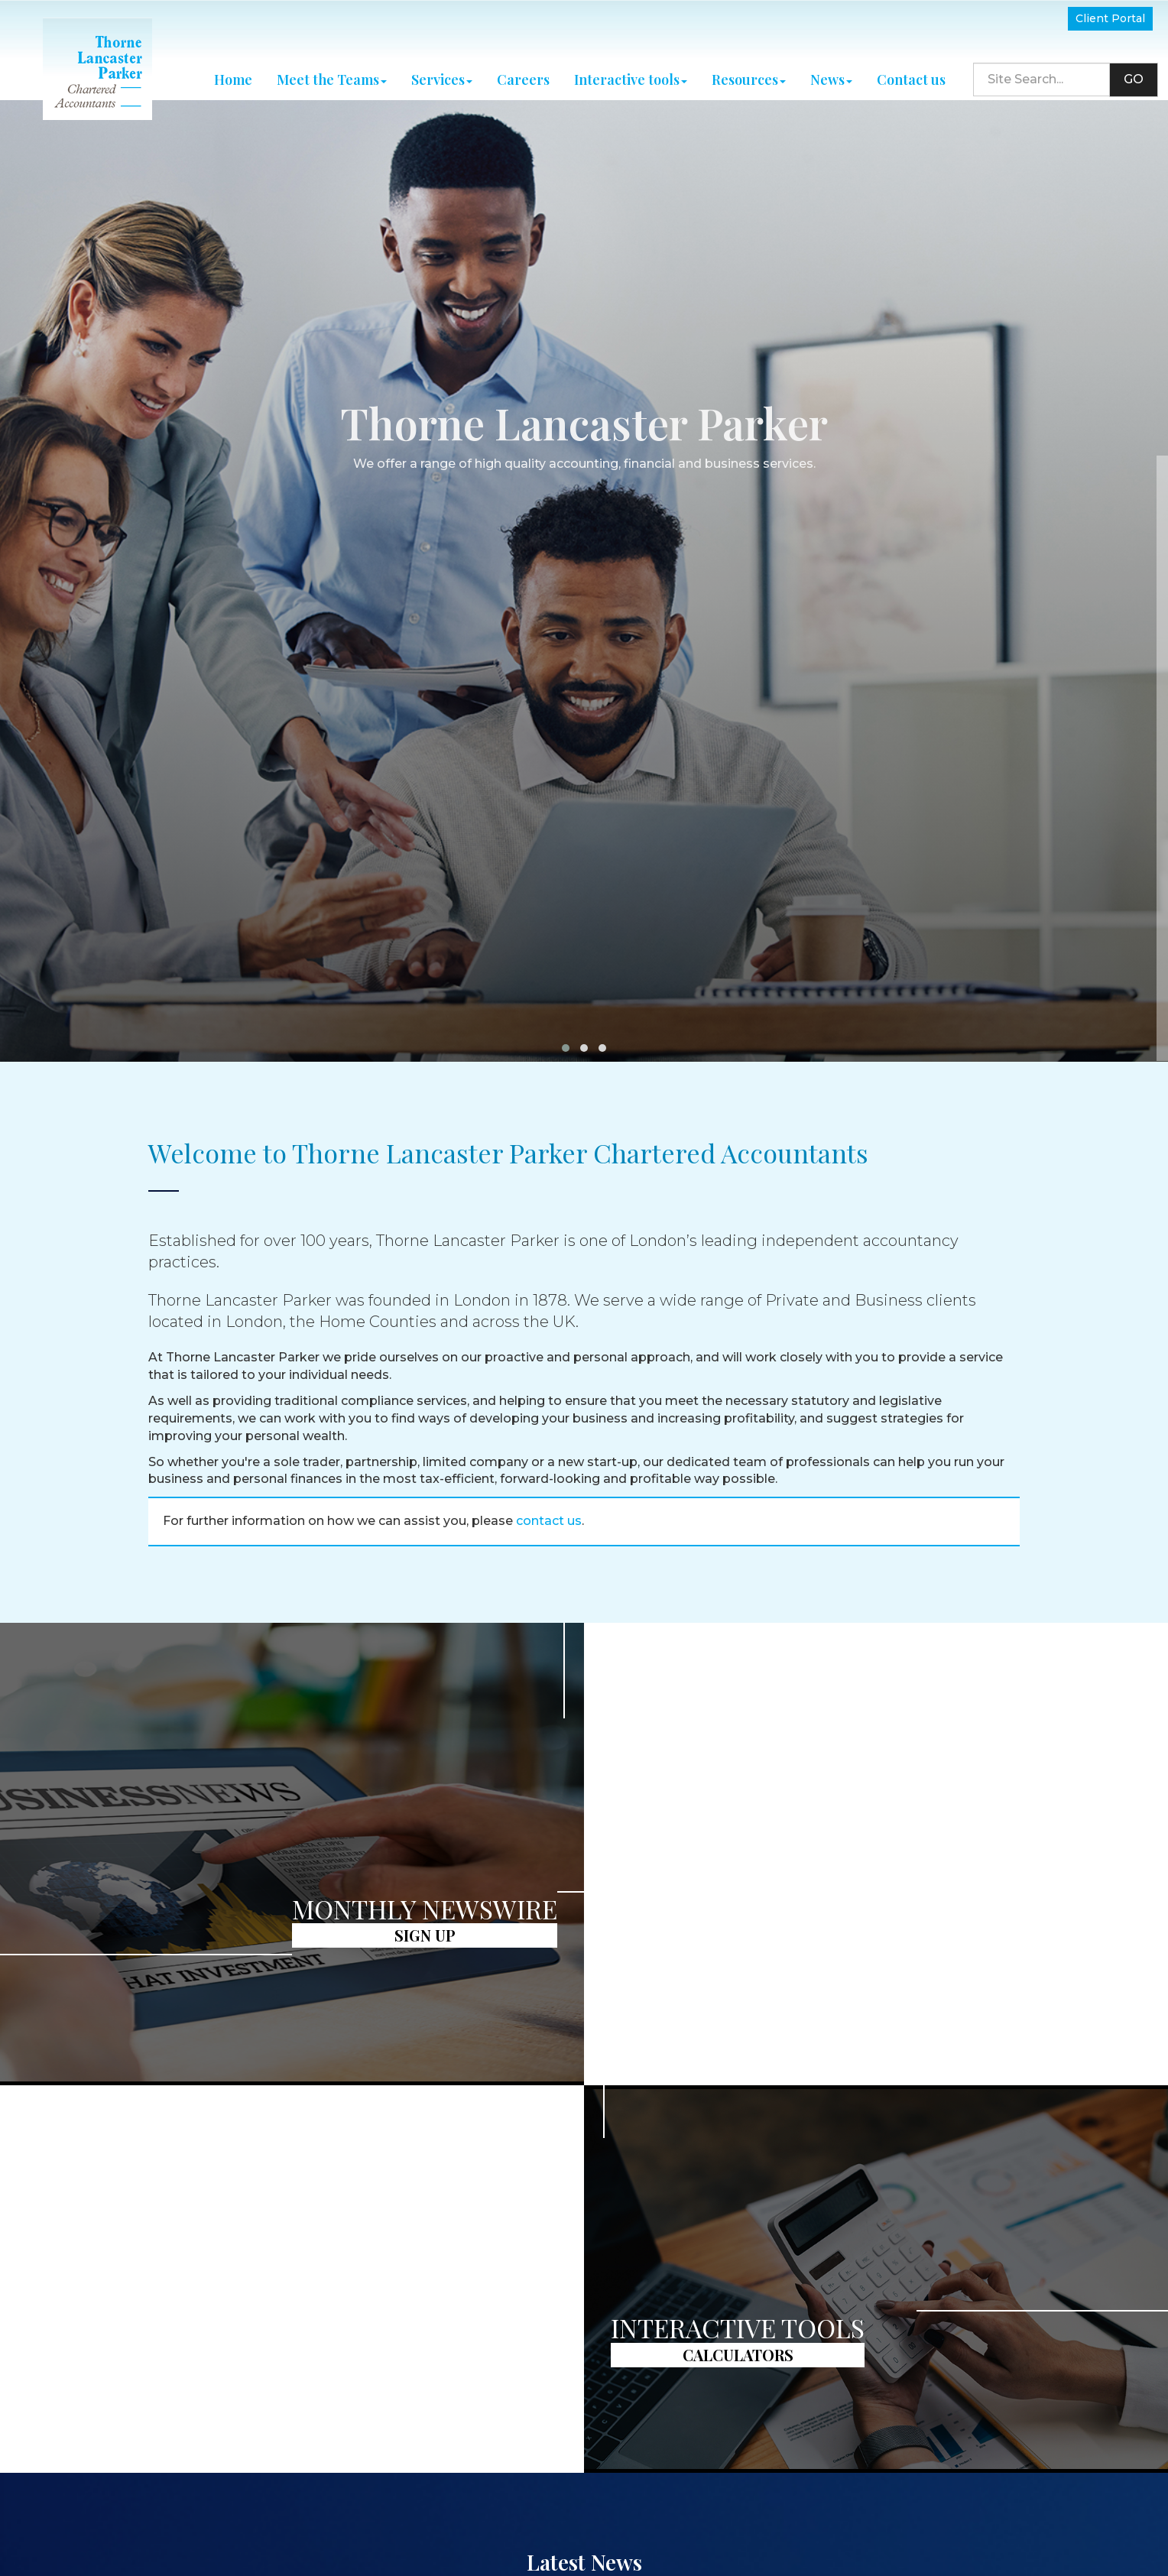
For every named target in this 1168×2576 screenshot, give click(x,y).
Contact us (911, 69)
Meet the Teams (332, 69)
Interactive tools (630, 69)
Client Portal (1110, 18)
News (831, 69)
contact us (549, 1363)
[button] (565, 889)
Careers (523, 69)
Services (441, 69)
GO (1134, 69)
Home (233, 69)
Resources (749, 69)
